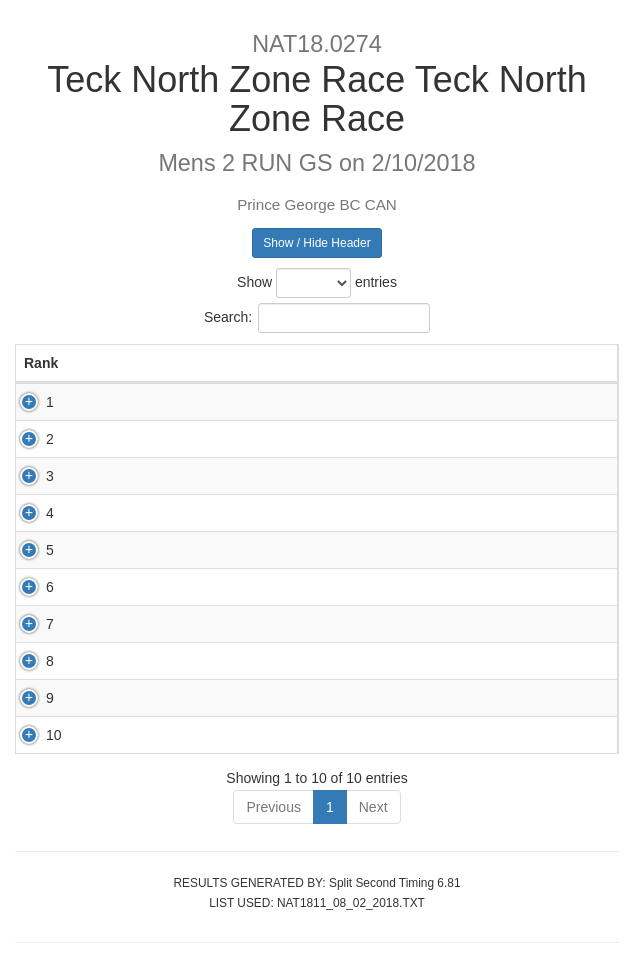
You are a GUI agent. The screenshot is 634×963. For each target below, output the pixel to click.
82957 (147, 476)
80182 (147, 439)
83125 (147, 735)
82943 (147, 698)
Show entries (317, 283)
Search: (317, 318)
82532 (147, 624)
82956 (147, 587)
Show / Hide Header (316, 243)
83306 (147, 402)
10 (32, 735)
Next (373, 807)
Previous (273, 807)
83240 (147, 513)
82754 (147, 550)
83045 (147, 661)
